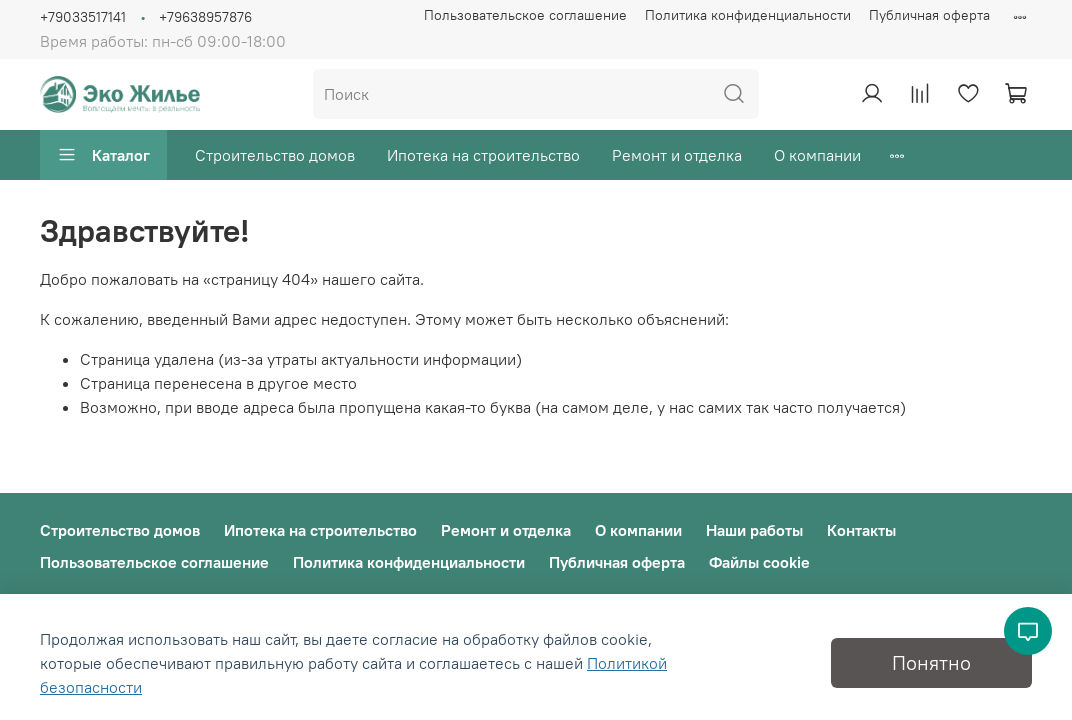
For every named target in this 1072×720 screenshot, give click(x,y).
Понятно (931, 662)
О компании (817, 155)
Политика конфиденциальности (748, 15)
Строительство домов (275, 155)
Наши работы (754, 530)
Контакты (861, 530)
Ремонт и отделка (677, 155)
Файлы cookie (759, 562)
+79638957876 (205, 17)
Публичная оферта (929, 15)
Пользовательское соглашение (525, 15)
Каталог (103, 155)
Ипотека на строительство (483, 155)
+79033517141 (83, 17)
